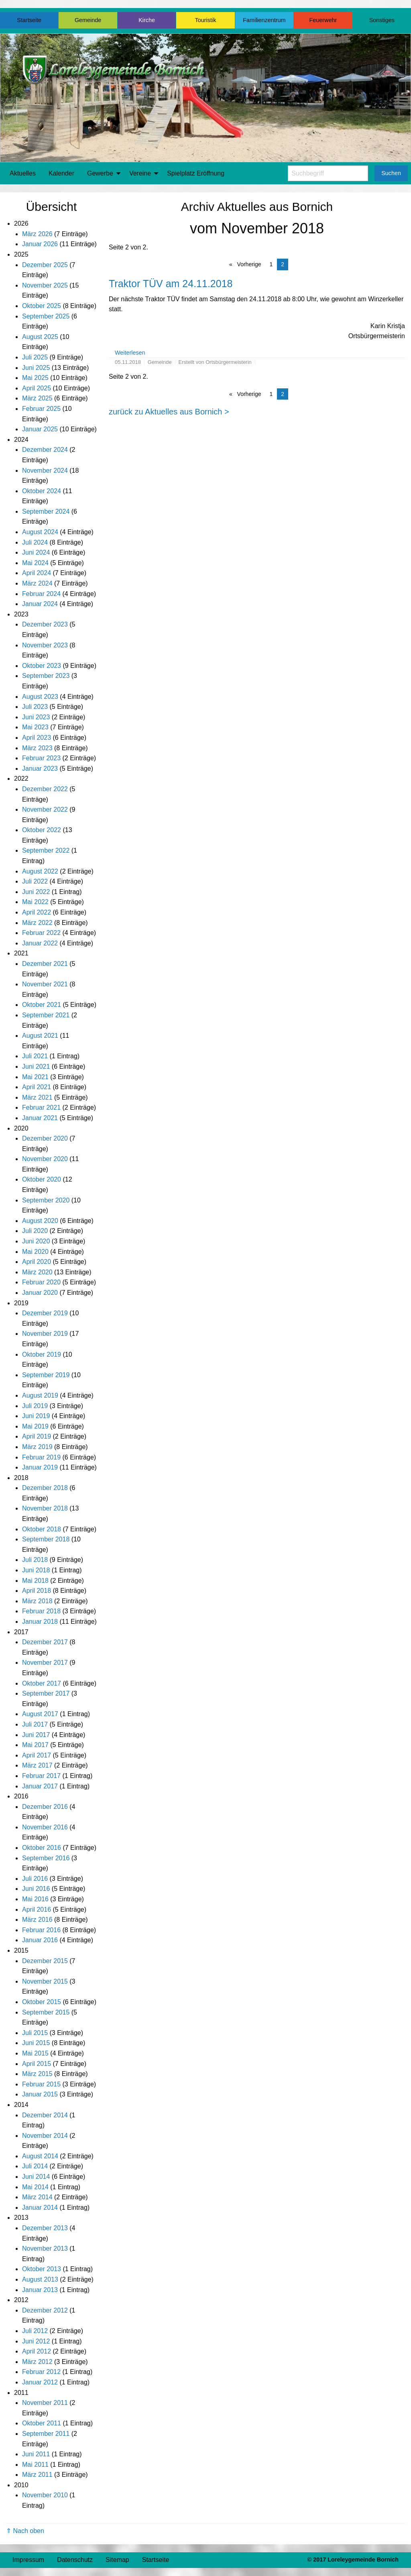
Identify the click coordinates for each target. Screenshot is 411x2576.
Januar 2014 (40, 2207)
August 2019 (40, 1395)
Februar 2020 (41, 1282)
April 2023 (36, 737)
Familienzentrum (264, 20)
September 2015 (45, 2012)
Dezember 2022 (45, 789)
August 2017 (40, 1714)
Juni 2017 (36, 1734)
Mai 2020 (35, 1251)
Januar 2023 (40, 768)
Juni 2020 (36, 1241)
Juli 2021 (35, 1056)
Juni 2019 (36, 1416)
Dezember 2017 (45, 1642)
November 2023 (45, 645)
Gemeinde (88, 20)
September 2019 (45, 1375)
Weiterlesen (130, 352)
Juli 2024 (35, 542)
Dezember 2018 (45, 1487)
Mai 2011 (35, 2464)
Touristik (205, 20)
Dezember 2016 (45, 1806)
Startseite (29, 20)
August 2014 (40, 2156)
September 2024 (45, 511)
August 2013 (40, 2279)
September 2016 (45, 1858)
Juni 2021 (36, 1066)
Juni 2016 (36, 1888)
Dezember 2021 (45, 963)
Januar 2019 (40, 1467)
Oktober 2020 (41, 1179)
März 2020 (37, 1272)
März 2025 (37, 398)
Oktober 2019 (41, 1354)
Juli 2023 (35, 706)
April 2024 (36, 572)
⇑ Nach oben (25, 2530)
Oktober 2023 (41, 665)
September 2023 (45, 675)
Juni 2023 (36, 717)
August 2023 (40, 696)
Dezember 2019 (45, 1313)
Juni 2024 (36, 552)
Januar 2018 (40, 1621)
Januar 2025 (40, 429)
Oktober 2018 (41, 1529)
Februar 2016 (41, 1930)
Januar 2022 (40, 943)
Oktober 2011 (41, 2423)
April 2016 (36, 1909)
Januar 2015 (40, 2094)
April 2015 (36, 2063)
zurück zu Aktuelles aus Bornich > (169, 411)
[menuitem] (22, 173)
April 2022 (36, 912)
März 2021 (37, 1097)
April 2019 (36, 1436)
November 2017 (45, 1662)
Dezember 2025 (45, 264)
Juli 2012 (35, 2330)
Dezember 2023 (45, 624)
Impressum (28, 2559)
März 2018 (37, 1601)
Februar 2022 (41, 932)
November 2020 (45, 1158)
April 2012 (36, 2351)
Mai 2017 (35, 1744)
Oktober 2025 (41, 305)
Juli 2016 (35, 1878)
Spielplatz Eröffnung (195, 173)
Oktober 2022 (41, 830)
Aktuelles (23, 173)
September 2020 (45, 1200)
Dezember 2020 (45, 1138)
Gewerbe (100, 173)
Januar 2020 (40, 1292)
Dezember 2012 (45, 2310)
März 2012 (37, 2361)
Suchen (391, 173)
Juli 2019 (35, 1405)
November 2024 (45, 470)
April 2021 (36, 1087)
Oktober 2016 (41, 1847)
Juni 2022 (36, 891)
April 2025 (36, 388)
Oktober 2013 (41, 2269)
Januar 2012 (40, 2382)
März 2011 (37, 2474)
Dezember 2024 (45, 449)
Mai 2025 (35, 377)
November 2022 (45, 809)
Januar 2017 (40, 1786)
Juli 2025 (35, 357)
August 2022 (40, 871)
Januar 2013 (40, 2289)
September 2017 (45, 1693)
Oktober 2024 (41, 491)
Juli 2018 (35, 1559)
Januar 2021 (40, 1117)
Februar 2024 (41, 593)
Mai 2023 (35, 727)
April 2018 (36, 1590)
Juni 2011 (36, 2454)
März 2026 (37, 234)
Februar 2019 (41, 1457)
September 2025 (45, 316)
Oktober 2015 (41, 2001)
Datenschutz (75, 2559)
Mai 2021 (35, 1077)
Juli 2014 (35, 2166)
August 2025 (40, 336)
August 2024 (40, 532)
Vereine (140, 173)
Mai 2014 (35, 2187)
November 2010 (45, 2495)
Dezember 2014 (45, 2115)
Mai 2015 (35, 2053)
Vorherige (248, 264)
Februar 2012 (41, 2371)
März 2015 (37, 2073)
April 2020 (36, 1261)
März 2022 (37, 922)
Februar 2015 (41, 2084)
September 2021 (45, 1015)
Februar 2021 (41, 1107)
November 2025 (45, 285)
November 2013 (45, 2248)
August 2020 (40, 1220)
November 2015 (45, 1981)
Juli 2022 (35, 881)
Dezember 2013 (45, 2228)
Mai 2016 (35, 1899)
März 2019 (37, 1446)
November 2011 (45, 2402)
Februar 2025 (41, 408)
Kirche (146, 20)
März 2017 (37, 1765)
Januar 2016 (40, 1940)
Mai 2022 (35, 901)
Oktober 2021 (41, 1004)
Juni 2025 (36, 367)
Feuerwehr (323, 20)
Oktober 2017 (41, 1683)
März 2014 (37, 2197)
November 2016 (45, 1827)
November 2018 (45, 1508)
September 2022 (45, 850)
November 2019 (45, 1333)
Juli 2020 (35, 1230)
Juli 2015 (35, 2032)
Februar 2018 (41, 1611)
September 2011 (45, 2433)
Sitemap (117, 2559)
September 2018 (45, 1539)
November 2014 (45, 2135)
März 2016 (37, 1919)
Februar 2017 (41, 1775)
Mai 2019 (35, 1426)
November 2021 (45, 984)
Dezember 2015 (45, 1961)
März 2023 (37, 748)
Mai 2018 (35, 1580)
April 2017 (36, 1755)
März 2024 (37, 583)
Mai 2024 (35, 562)
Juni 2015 (36, 2042)
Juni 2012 (36, 2341)
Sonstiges (382, 20)
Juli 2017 (35, 1724)
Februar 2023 (41, 758)
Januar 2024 (40, 603)
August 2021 (40, 1035)
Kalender (61, 173)
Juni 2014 (36, 2176)
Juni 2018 (36, 1570)
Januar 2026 (40, 244)
